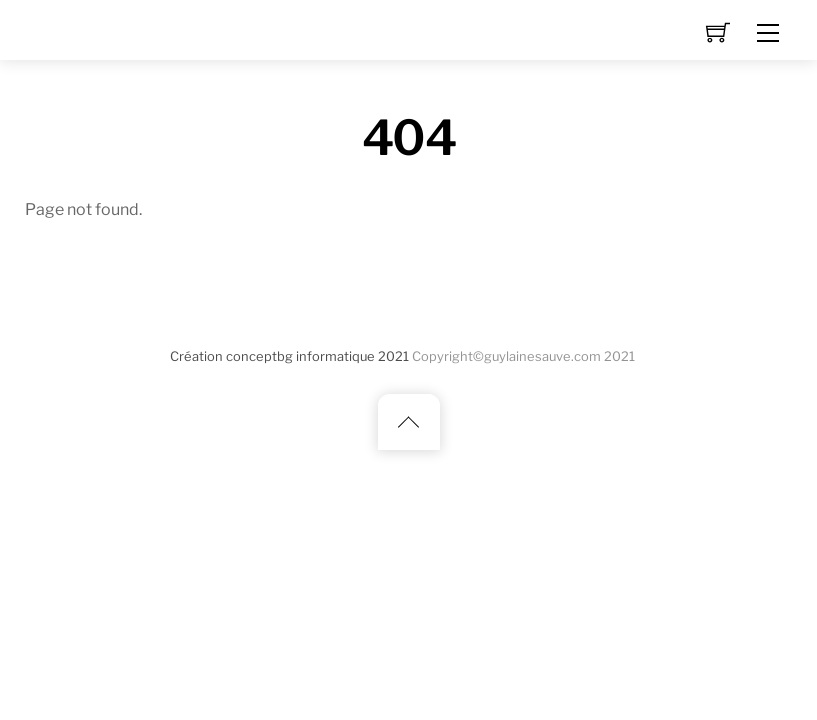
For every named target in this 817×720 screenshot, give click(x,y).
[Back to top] (409, 422)
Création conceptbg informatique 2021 (289, 356)
